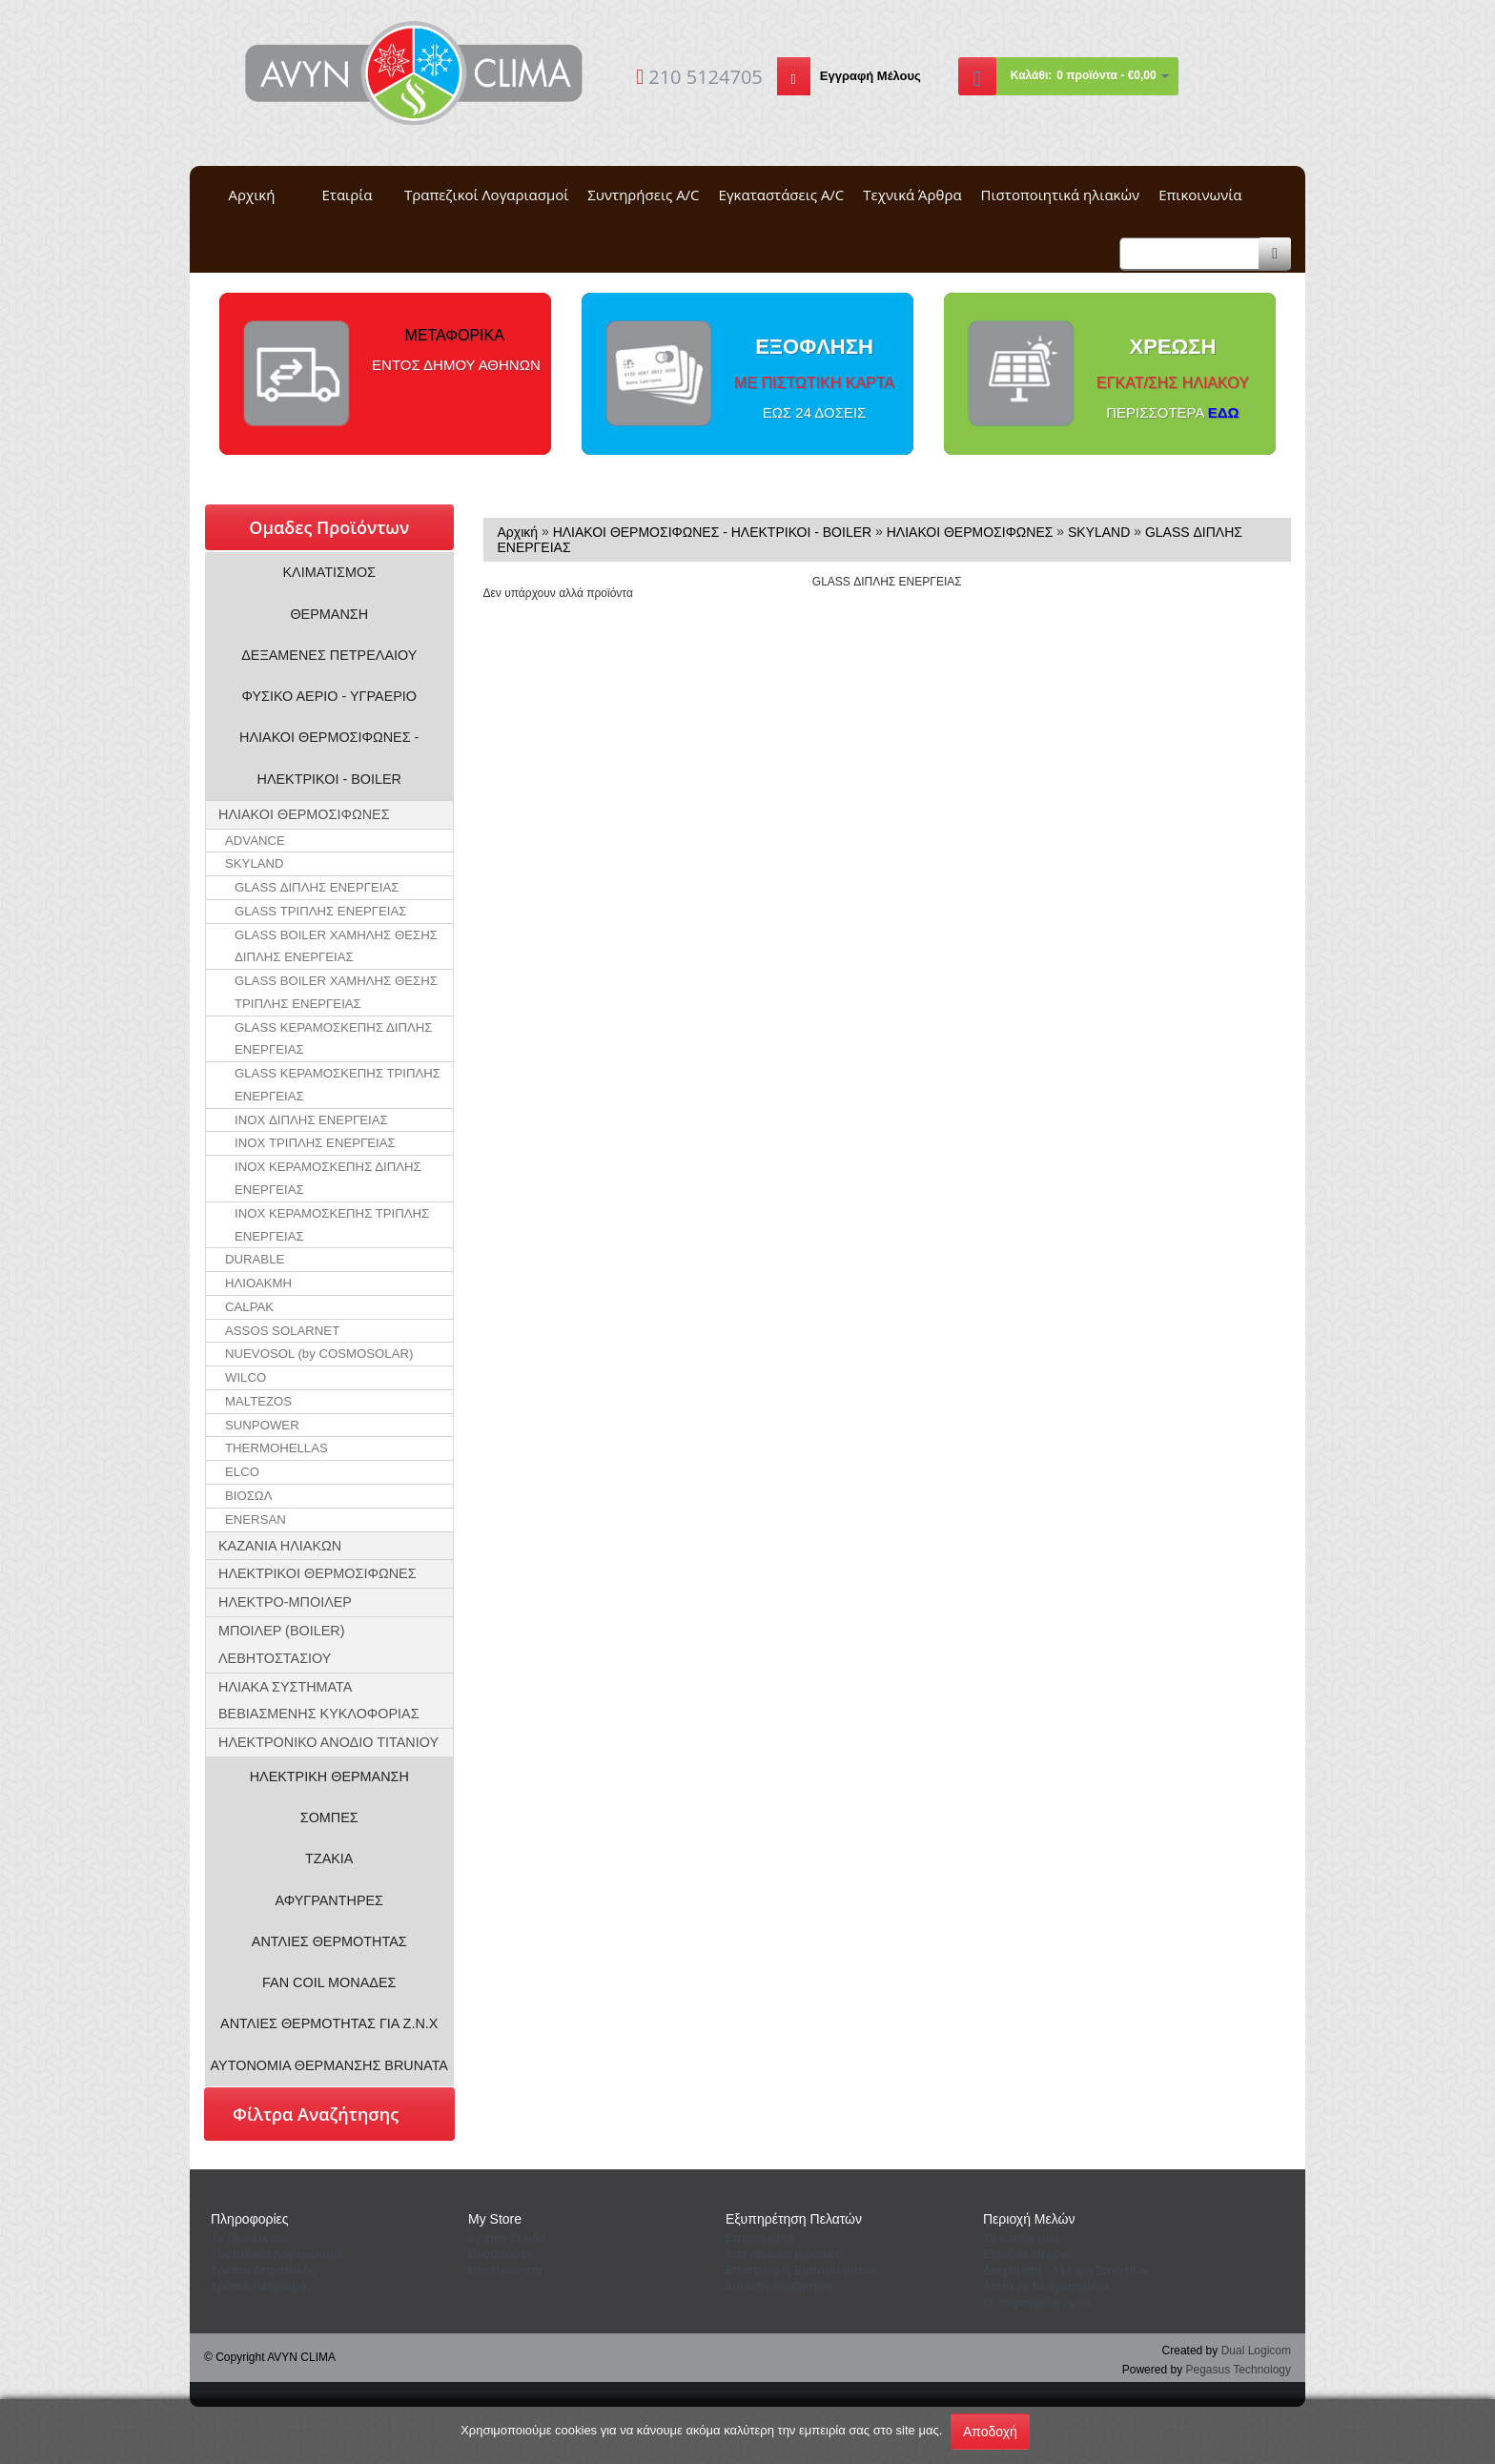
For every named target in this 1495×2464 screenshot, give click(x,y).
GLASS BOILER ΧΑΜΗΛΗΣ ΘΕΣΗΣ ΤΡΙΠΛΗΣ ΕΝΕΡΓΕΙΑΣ (336, 992)
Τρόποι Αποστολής (263, 2270)
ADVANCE (255, 840)
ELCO (242, 1472)
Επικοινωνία (1199, 194)
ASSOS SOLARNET (282, 1331)
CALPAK (249, 1307)
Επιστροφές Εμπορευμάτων (802, 2270)
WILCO (245, 1377)
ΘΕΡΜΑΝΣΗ (329, 614)
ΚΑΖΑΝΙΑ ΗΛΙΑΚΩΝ (279, 1545)
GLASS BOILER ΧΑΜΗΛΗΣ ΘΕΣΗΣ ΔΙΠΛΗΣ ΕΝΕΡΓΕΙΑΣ (336, 946)
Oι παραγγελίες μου (1037, 2303)
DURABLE (254, 1259)
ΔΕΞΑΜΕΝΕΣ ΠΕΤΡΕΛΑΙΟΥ (329, 655)
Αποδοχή (990, 2431)
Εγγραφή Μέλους (870, 76)
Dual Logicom (1256, 2350)
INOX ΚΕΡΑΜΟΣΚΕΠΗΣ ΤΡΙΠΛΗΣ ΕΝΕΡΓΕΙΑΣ (332, 1224)
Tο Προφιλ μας (251, 2238)
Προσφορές (500, 2254)
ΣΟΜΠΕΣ (329, 1817)
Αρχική (252, 194)
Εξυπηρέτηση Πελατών (794, 2219)
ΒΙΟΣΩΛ (249, 1496)
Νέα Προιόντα (505, 2270)
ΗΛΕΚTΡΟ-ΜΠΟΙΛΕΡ (285, 1602)
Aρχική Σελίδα (506, 2238)
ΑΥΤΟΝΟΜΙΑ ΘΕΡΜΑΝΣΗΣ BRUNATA (329, 2065)
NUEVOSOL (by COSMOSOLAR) (319, 1353)
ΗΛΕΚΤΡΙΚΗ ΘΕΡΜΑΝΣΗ (329, 1776)
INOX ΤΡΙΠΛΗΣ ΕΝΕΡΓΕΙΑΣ (315, 1143)
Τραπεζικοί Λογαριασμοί (486, 194)
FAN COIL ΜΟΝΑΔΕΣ (329, 1982)
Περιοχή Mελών (1029, 2219)
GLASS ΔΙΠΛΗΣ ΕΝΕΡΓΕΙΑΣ (317, 887)
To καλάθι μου (1021, 2238)
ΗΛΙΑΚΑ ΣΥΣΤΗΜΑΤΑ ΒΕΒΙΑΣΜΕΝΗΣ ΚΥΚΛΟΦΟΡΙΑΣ (319, 1700)
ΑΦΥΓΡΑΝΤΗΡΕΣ (329, 1900)
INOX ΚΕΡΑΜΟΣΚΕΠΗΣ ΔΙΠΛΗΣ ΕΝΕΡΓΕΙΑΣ (328, 1178)
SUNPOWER (262, 1425)
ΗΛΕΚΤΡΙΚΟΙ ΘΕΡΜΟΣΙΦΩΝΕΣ (317, 1573)
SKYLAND (254, 863)
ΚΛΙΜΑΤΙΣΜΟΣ (330, 572)
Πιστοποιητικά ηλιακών (1060, 194)
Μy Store (495, 2219)
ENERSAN (255, 1519)
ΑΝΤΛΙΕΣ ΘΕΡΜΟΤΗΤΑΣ (329, 1941)
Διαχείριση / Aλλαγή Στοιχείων (1066, 2270)
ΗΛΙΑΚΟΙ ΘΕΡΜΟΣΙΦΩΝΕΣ (304, 814)
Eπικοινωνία (760, 2238)
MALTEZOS (258, 1401)
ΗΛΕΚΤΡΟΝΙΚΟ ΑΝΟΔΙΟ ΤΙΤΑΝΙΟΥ (328, 1742)
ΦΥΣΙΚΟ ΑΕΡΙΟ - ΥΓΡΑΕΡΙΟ (329, 696)
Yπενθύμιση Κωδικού (784, 2254)
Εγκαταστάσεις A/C (782, 194)
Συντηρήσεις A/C (643, 194)
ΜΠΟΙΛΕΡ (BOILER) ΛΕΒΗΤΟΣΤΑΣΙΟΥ (281, 1644)
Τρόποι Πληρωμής (261, 2286)
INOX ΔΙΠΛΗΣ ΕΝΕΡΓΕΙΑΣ (311, 1120)
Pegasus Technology (1238, 2369)
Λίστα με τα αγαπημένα (1046, 2286)
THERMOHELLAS (276, 1448)
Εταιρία (347, 194)
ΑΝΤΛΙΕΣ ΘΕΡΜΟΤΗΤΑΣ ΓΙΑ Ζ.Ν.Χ (329, 2023)
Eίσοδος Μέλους (1028, 2254)
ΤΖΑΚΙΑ (329, 1858)
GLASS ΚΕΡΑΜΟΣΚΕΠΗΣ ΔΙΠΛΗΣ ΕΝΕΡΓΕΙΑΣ (333, 1038)
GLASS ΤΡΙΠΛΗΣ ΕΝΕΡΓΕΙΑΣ (320, 911)
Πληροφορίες (250, 2219)
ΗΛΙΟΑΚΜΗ (258, 1283)
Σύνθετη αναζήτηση (778, 2286)
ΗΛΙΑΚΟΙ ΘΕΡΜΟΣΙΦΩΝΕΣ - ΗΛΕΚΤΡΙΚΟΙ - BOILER (329, 757)
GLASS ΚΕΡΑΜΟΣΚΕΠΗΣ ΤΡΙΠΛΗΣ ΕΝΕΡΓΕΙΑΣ (337, 1084)
